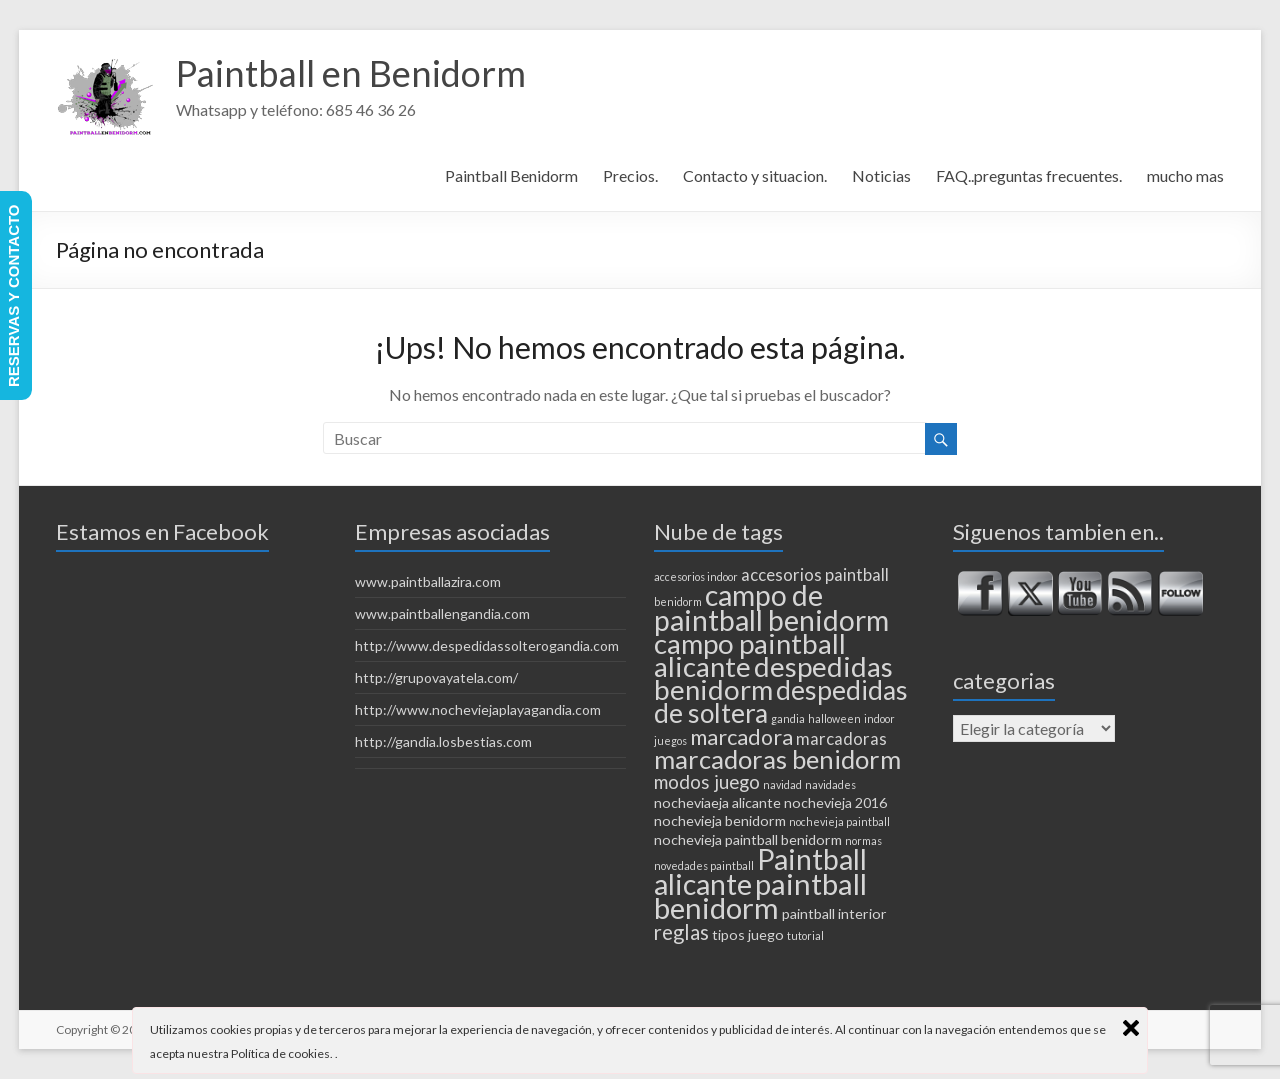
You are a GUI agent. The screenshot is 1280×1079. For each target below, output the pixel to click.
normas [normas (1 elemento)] (863, 840)
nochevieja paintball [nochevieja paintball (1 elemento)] (839, 821)
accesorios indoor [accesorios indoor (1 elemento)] (696, 576)
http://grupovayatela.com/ (436, 677)
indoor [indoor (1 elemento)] (879, 718)
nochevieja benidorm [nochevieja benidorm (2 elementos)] (720, 820)
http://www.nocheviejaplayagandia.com (478, 709)
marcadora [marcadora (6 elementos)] (741, 737)
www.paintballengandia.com (442, 613)
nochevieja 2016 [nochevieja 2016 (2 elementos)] (835, 802)
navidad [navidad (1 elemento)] (782, 784)
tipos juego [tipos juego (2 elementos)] (748, 934)
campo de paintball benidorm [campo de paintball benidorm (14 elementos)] (771, 607)
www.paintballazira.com (428, 581)
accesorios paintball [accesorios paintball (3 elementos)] (815, 575)
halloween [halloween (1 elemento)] (834, 718)
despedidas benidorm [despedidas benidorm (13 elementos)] (773, 678)
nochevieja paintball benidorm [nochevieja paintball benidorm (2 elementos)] (748, 839)
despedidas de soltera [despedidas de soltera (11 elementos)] (781, 701)
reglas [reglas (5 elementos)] (681, 932)
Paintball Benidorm (511, 175)
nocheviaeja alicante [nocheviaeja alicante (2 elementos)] (717, 802)
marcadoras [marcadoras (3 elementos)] (841, 739)
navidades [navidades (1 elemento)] (830, 784)
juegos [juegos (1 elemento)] (670, 740)
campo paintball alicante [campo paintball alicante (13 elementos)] (750, 655)
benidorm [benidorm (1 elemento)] (678, 601)
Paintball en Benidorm (351, 73)
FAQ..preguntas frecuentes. (1029, 175)
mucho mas (1185, 175)
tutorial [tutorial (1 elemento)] (805, 935)
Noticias (881, 175)
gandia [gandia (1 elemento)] (788, 718)
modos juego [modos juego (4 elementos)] (707, 782)
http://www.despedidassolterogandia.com (487, 645)
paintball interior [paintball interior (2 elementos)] (834, 913)
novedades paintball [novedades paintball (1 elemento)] (704, 865)
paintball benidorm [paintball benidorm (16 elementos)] (760, 895)
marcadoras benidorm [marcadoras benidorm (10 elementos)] (777, 759)
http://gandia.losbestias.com (443, 741)
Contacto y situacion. (755, 175)
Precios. (630, 175)
